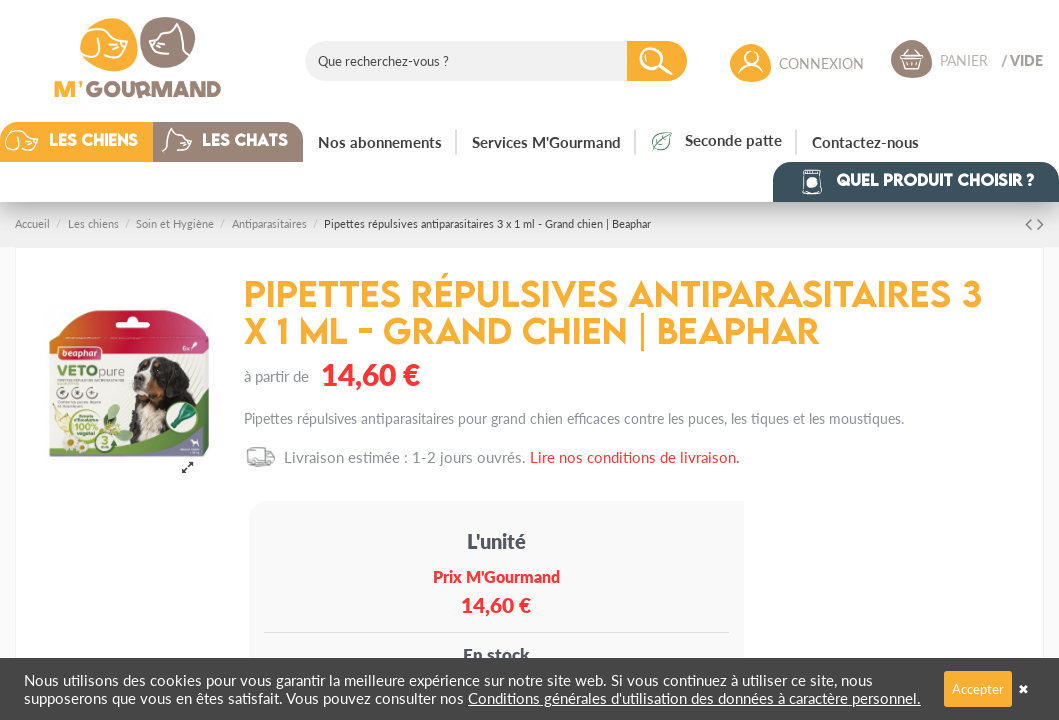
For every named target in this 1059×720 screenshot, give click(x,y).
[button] (91, 142)
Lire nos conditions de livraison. (635, 456)
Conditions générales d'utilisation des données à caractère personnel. (694, 697)
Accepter (978, 688)
